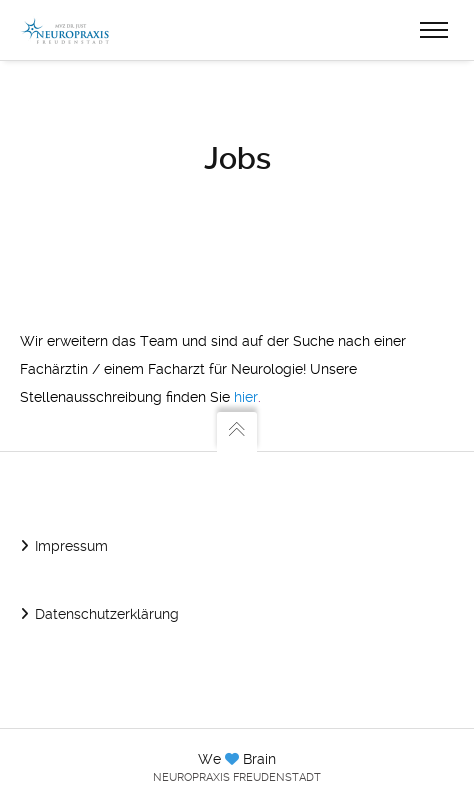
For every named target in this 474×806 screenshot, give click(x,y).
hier (246, 397)
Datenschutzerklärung (107, 614)
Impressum (71, 546)
